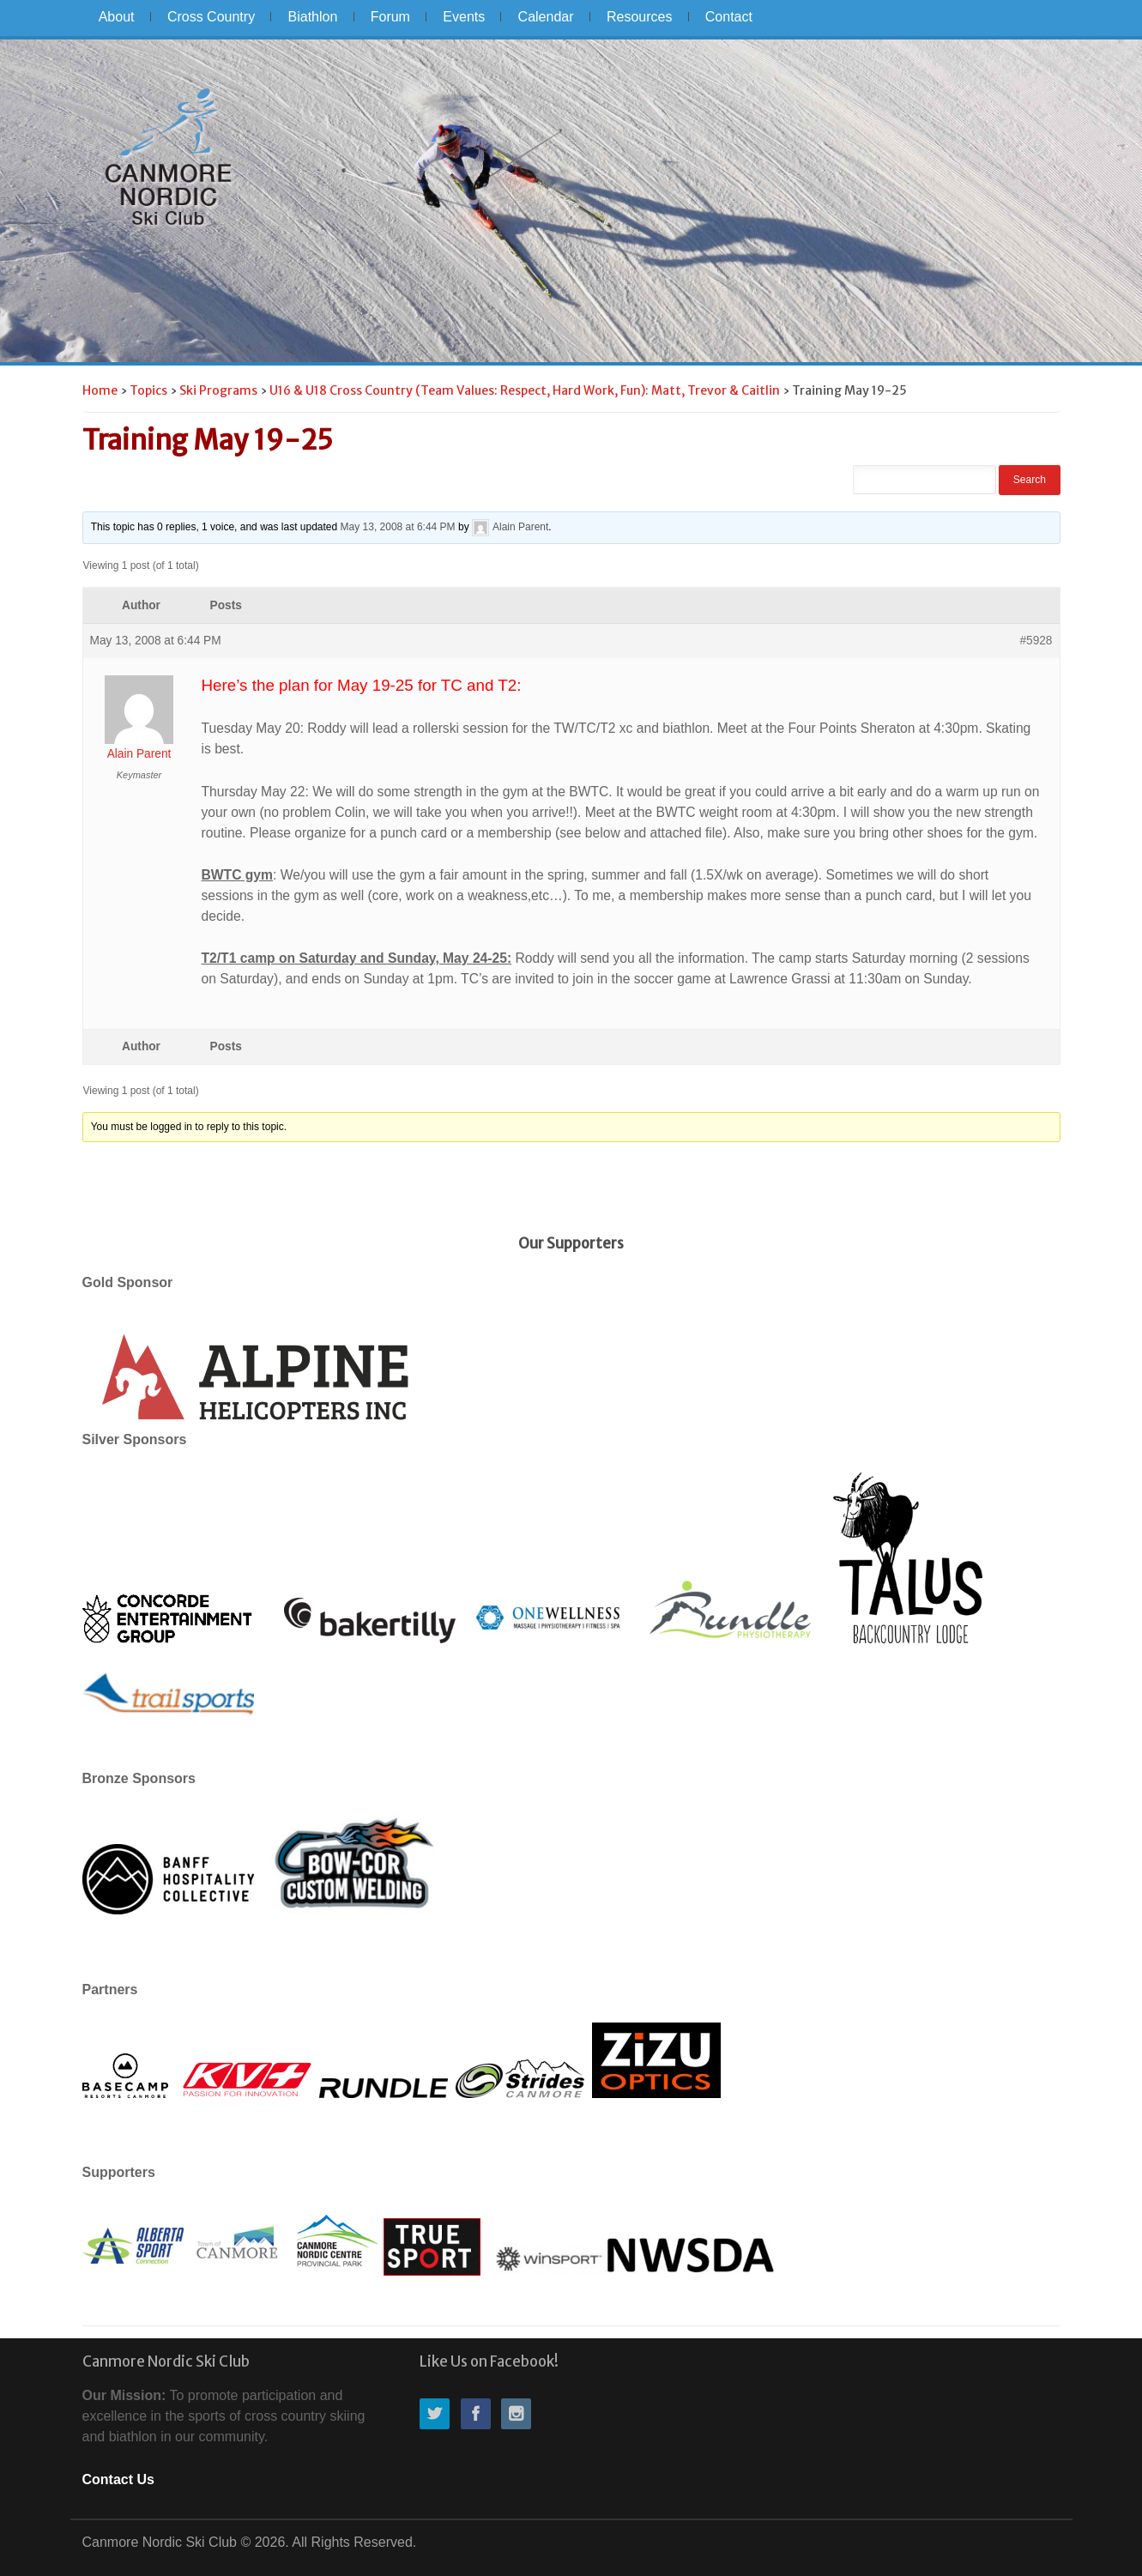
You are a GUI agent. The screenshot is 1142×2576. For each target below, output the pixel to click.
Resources (639, 16)
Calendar (546, 16)
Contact (728, 16)
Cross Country (211, 16)
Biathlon (313, 16)
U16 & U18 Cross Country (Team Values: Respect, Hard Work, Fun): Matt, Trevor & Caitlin (524, 390)
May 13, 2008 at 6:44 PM (398, 527)
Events (464, 16)
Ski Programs (218, 390)
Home (100, 390)
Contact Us (118, 2479)
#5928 (1035, 640)
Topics (148, 390)
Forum (390, 16)
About (117, 16)
